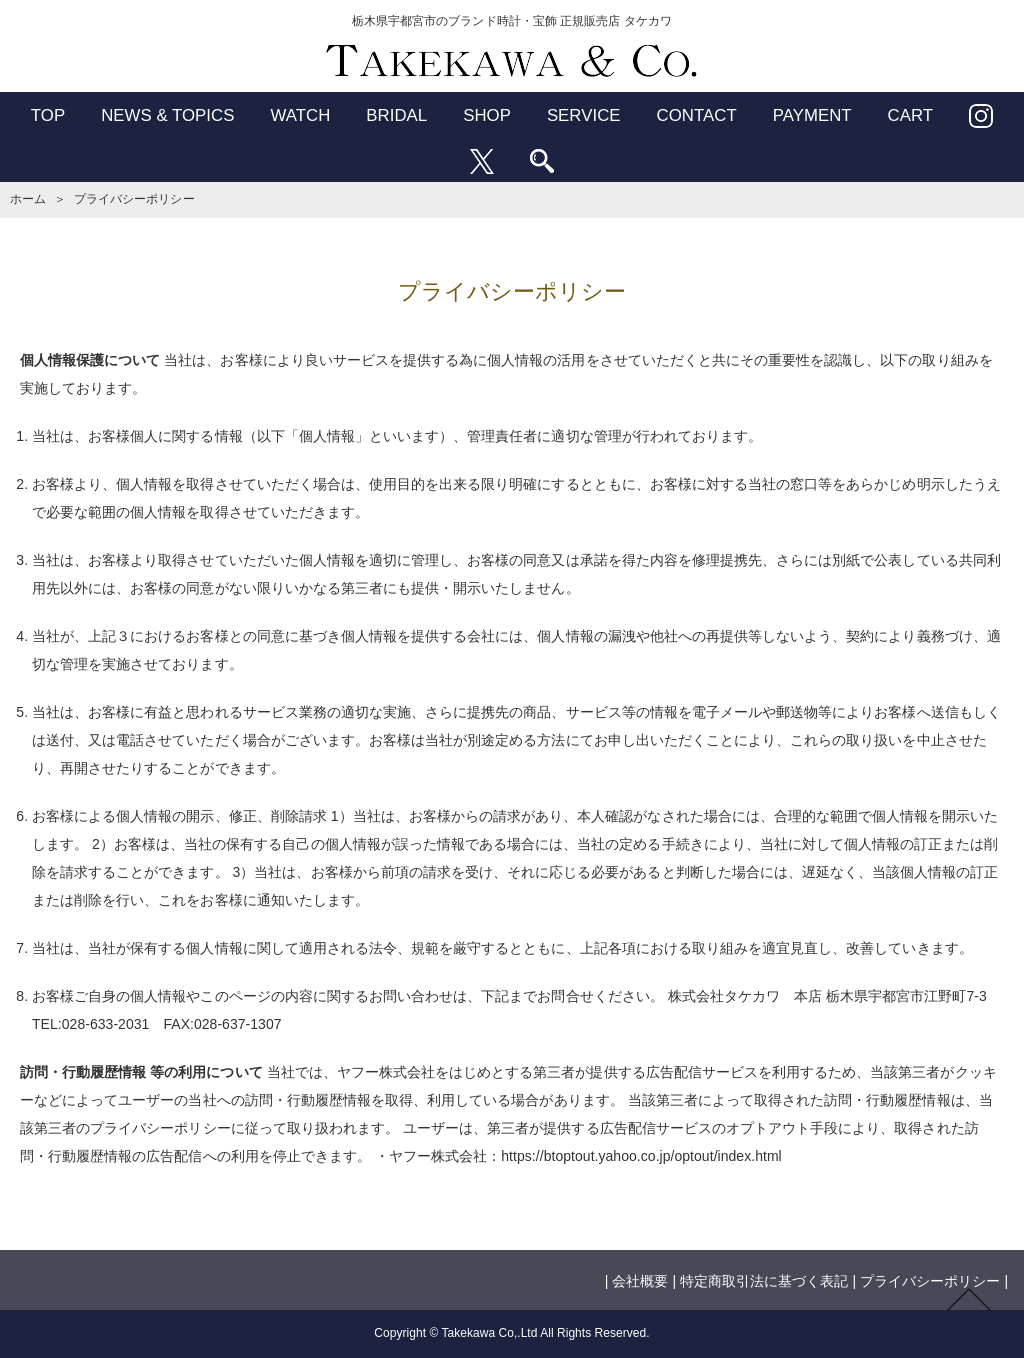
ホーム (28, 199)
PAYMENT (812, 115)
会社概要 (640, 1281)
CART (911, 115)
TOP (48, 115)
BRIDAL (396, 115)
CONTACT (697, 115)
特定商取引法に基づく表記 (764, 1281)
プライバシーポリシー (930, 1281)
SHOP (487, 115)
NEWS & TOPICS (167, 115)
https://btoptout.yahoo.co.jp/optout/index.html (641, 1156)
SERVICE (584, 115)
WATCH (300, 115)
